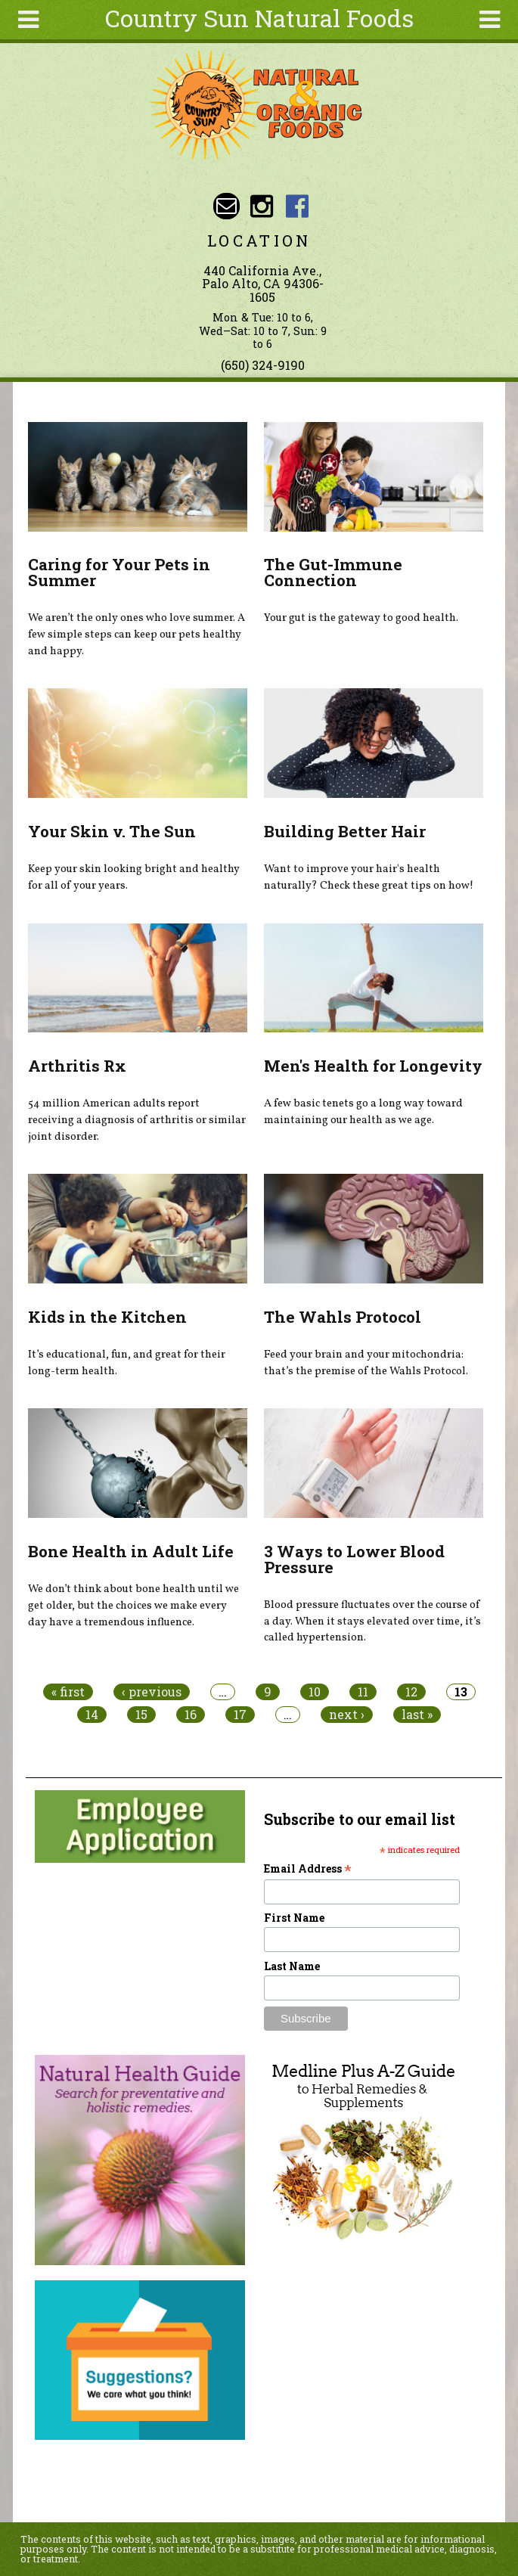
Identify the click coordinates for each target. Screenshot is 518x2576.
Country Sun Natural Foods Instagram (262, 206)
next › (346, 1714)
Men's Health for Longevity (373, 1065)
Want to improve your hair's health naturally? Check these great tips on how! (368, 877)
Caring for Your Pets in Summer (119, 572)
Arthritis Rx (77, 1065)
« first (68, 1691)
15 (141, 1714)
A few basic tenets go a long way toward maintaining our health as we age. (363, 1112)
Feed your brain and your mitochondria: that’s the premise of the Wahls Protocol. (366, 1363)
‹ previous (151, 1691)
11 (363, 1691)
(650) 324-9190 (263, 365)
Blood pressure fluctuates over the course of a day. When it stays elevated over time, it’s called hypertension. (372, 1621)
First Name (294, 1917)
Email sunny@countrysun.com (226, 206)
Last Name (292, 1966)
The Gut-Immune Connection (333, 572)
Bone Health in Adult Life (131, 1551)
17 (240, 1714)
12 (411, 1691)
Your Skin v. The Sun (112, 831)
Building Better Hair (345, 831)
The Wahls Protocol (342, 1316)
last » (417, 1714)
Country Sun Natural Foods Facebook (297, 206)
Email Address (308, 1868)
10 (315, 1691)
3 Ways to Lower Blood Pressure (354, 1559)
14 (91, 1714)
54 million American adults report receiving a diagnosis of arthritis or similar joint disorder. (137, 1120)
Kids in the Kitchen (107, 1316)
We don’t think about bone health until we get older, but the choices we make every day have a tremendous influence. (133, 1605)
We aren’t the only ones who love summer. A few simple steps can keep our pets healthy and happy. (136, 634)
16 (191, 1714)
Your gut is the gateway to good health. (361, 617)
